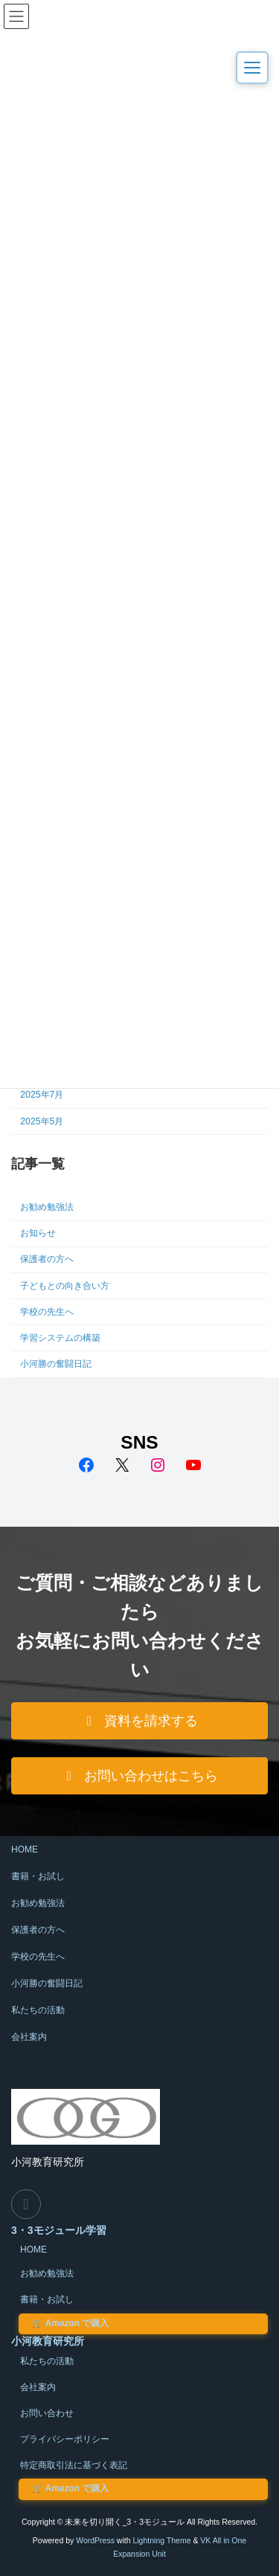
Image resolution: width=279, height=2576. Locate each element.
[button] (139, 1720)
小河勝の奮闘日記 (56, 1364)
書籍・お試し (38, 1876)
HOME (24, 1849)
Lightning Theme (161, 2540)
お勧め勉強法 (47, 1207)
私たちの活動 (38, 2010)
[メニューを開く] (252, 67)
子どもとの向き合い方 (64, 1286)
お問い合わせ (47, 2413)
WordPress (95, 2540)
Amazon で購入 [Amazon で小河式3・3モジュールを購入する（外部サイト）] (70, 2323)
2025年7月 (41, 1094)
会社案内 (29, 2037)
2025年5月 (41, 1120)
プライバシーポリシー (64, 2439)
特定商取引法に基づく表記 (73, 2465)
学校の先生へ (47, 1312)
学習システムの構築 (60, 1338)
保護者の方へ (47, 1259)
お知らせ (38, 1233)
